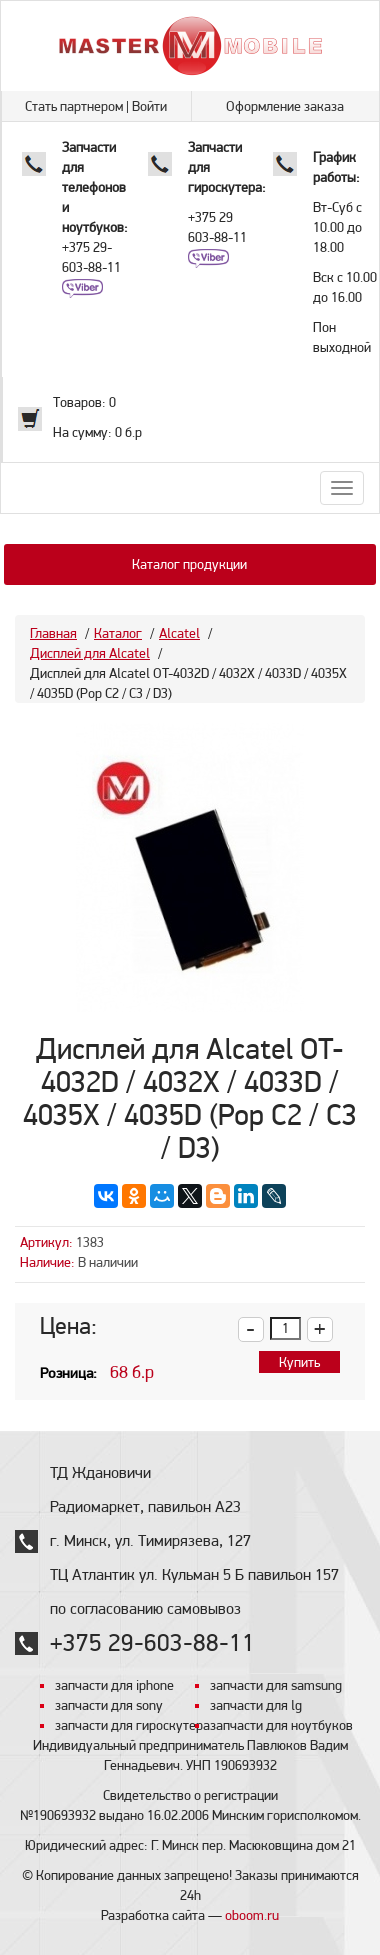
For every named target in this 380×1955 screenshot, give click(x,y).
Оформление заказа (285, 106)
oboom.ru (252, 1915)
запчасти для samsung (276, 1685)
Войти (149, 106)
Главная (53, 633)
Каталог (118, 633)
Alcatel (179, 633)
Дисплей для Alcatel (90, 653)
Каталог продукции (189, 564)
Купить (299, 1362)
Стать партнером (74, 106)
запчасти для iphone (114, 1685)
